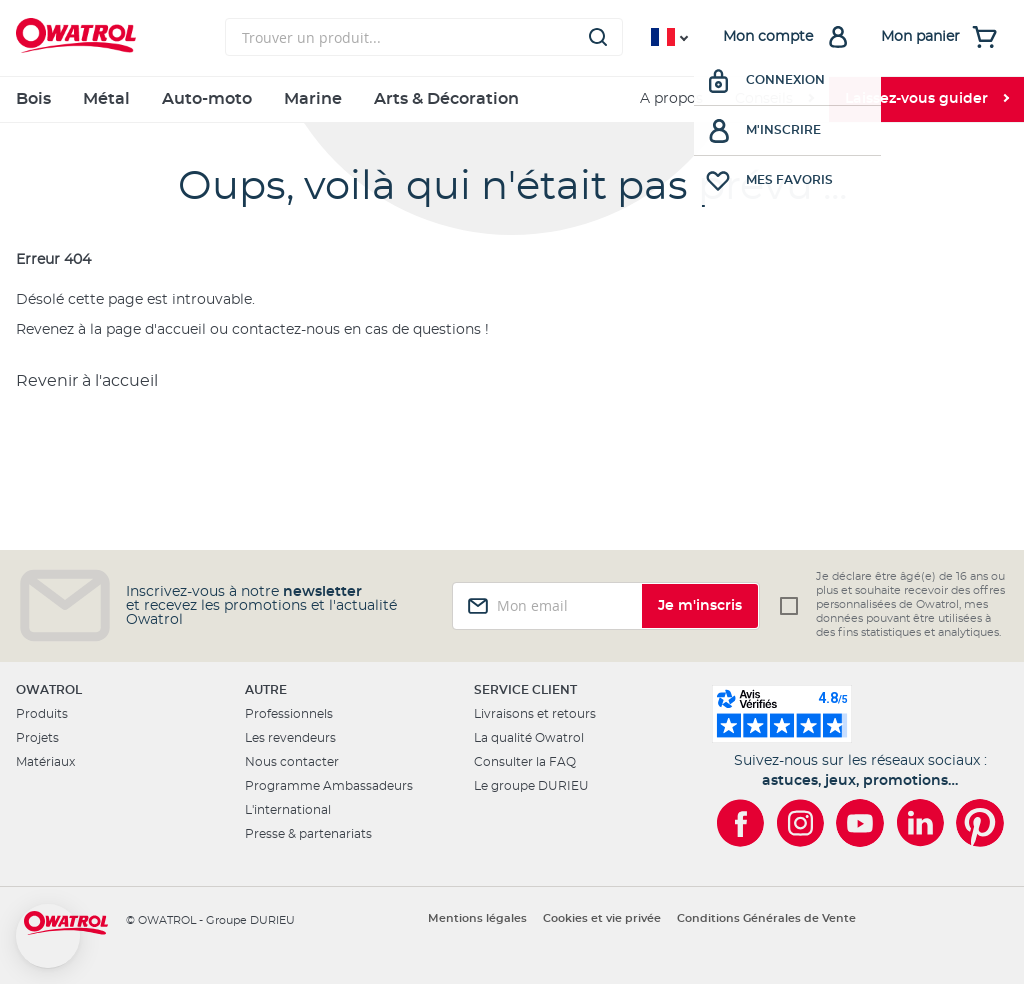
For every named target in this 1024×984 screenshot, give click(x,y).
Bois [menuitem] (33, 99)
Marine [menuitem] (313, 99)
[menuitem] (774, 99)
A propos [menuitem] (671, 99)
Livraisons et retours (535, 714)
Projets (37, 738)
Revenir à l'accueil (87, 381)
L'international (288, 810)
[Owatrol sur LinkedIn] (920, 823)
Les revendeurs (290, 738)
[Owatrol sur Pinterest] (980, 823)
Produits (42, 714)
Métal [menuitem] (106, 99)
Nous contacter (292, 762)
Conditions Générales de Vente (766, 918)
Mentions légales (477, 918)
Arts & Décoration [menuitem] (446, 99)
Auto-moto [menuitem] (207, 99)
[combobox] (424, 37)
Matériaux (45, 762)
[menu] (512, 99)
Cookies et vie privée (602, 918)
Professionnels (289, 714)
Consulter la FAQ (525, 762)
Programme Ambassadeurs (329, 786)
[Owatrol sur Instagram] (800, 823)
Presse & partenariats (308, 834)
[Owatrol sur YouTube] (860, 823)
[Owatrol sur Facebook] (740, 823)
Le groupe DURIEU (531, 786)
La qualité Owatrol (529, 738)
